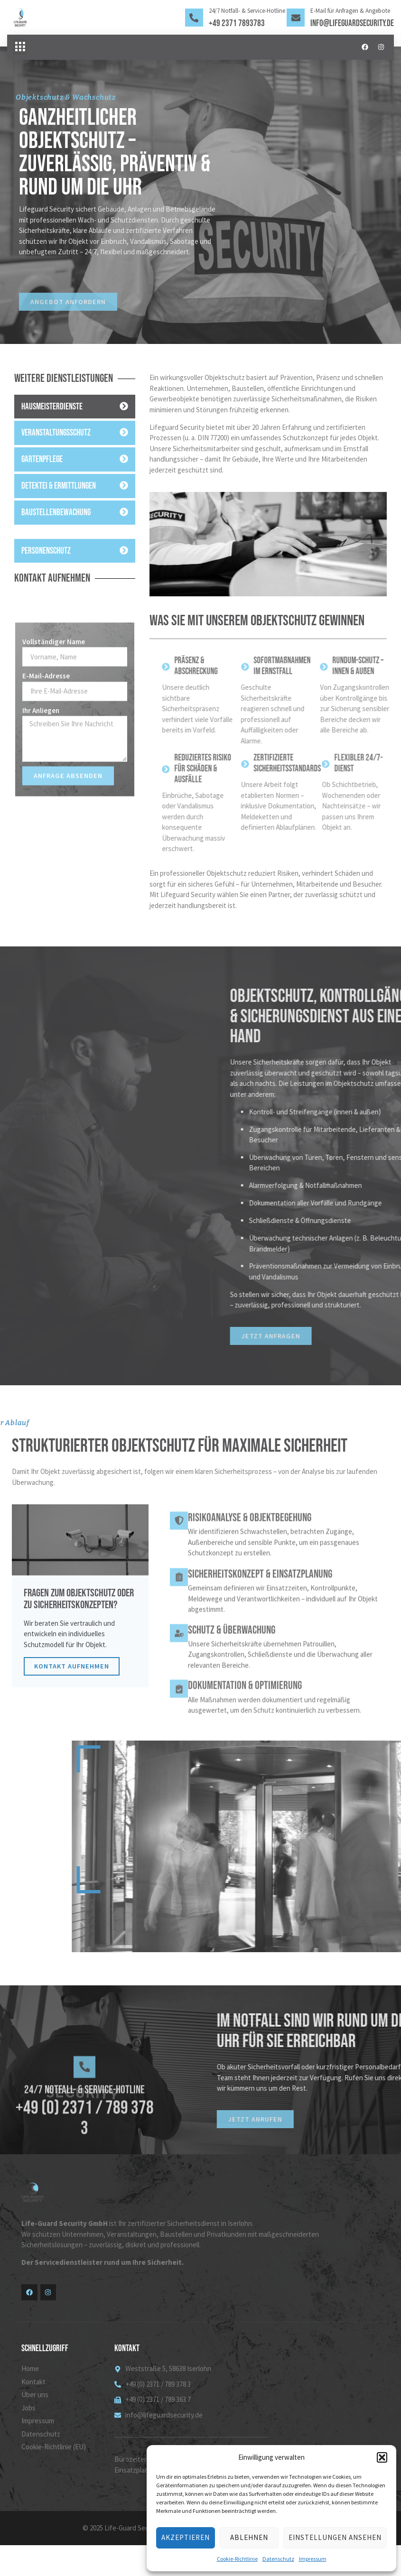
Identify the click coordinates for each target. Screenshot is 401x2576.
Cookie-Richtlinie (237, 2558)
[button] (382, 2457)
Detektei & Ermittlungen (58, 486)
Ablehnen (249, 2537)
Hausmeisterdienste (52, 406)
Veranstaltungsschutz (56, 433)
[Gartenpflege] (124, 459)
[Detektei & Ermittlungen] (124, 486)
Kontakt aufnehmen (73, 1694)
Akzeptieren (185, 2537)
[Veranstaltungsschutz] (124, 432)
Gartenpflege (42, 459)
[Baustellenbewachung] (124, 512)
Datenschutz (278, 2558)
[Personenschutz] (124, 550)
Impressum (312, 2558)
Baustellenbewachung (56, 513)
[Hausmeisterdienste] (124, 406)
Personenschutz (46, 551)
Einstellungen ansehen (335, 2537)
